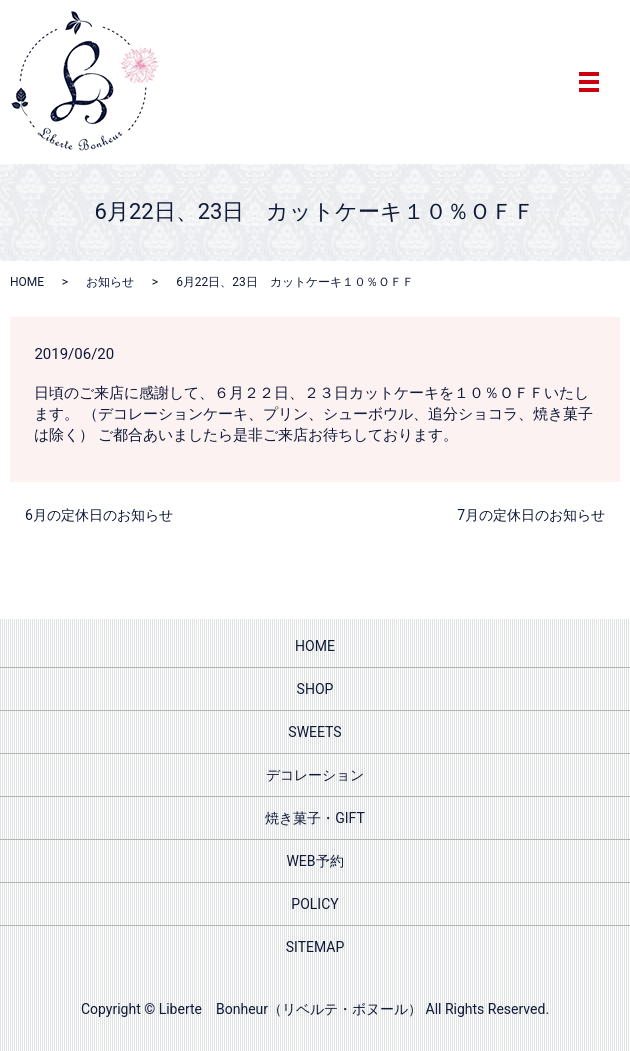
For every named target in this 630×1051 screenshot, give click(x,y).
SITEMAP (315, 947)
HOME (27, 282)
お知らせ (110, 282)
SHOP (315, 689)
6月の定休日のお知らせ (99, 515)
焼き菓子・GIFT (315, 818)
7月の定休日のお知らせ (531, 515)
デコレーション (315, 775)
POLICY (314, 904)
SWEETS (314, 732)
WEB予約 (314, 861)
